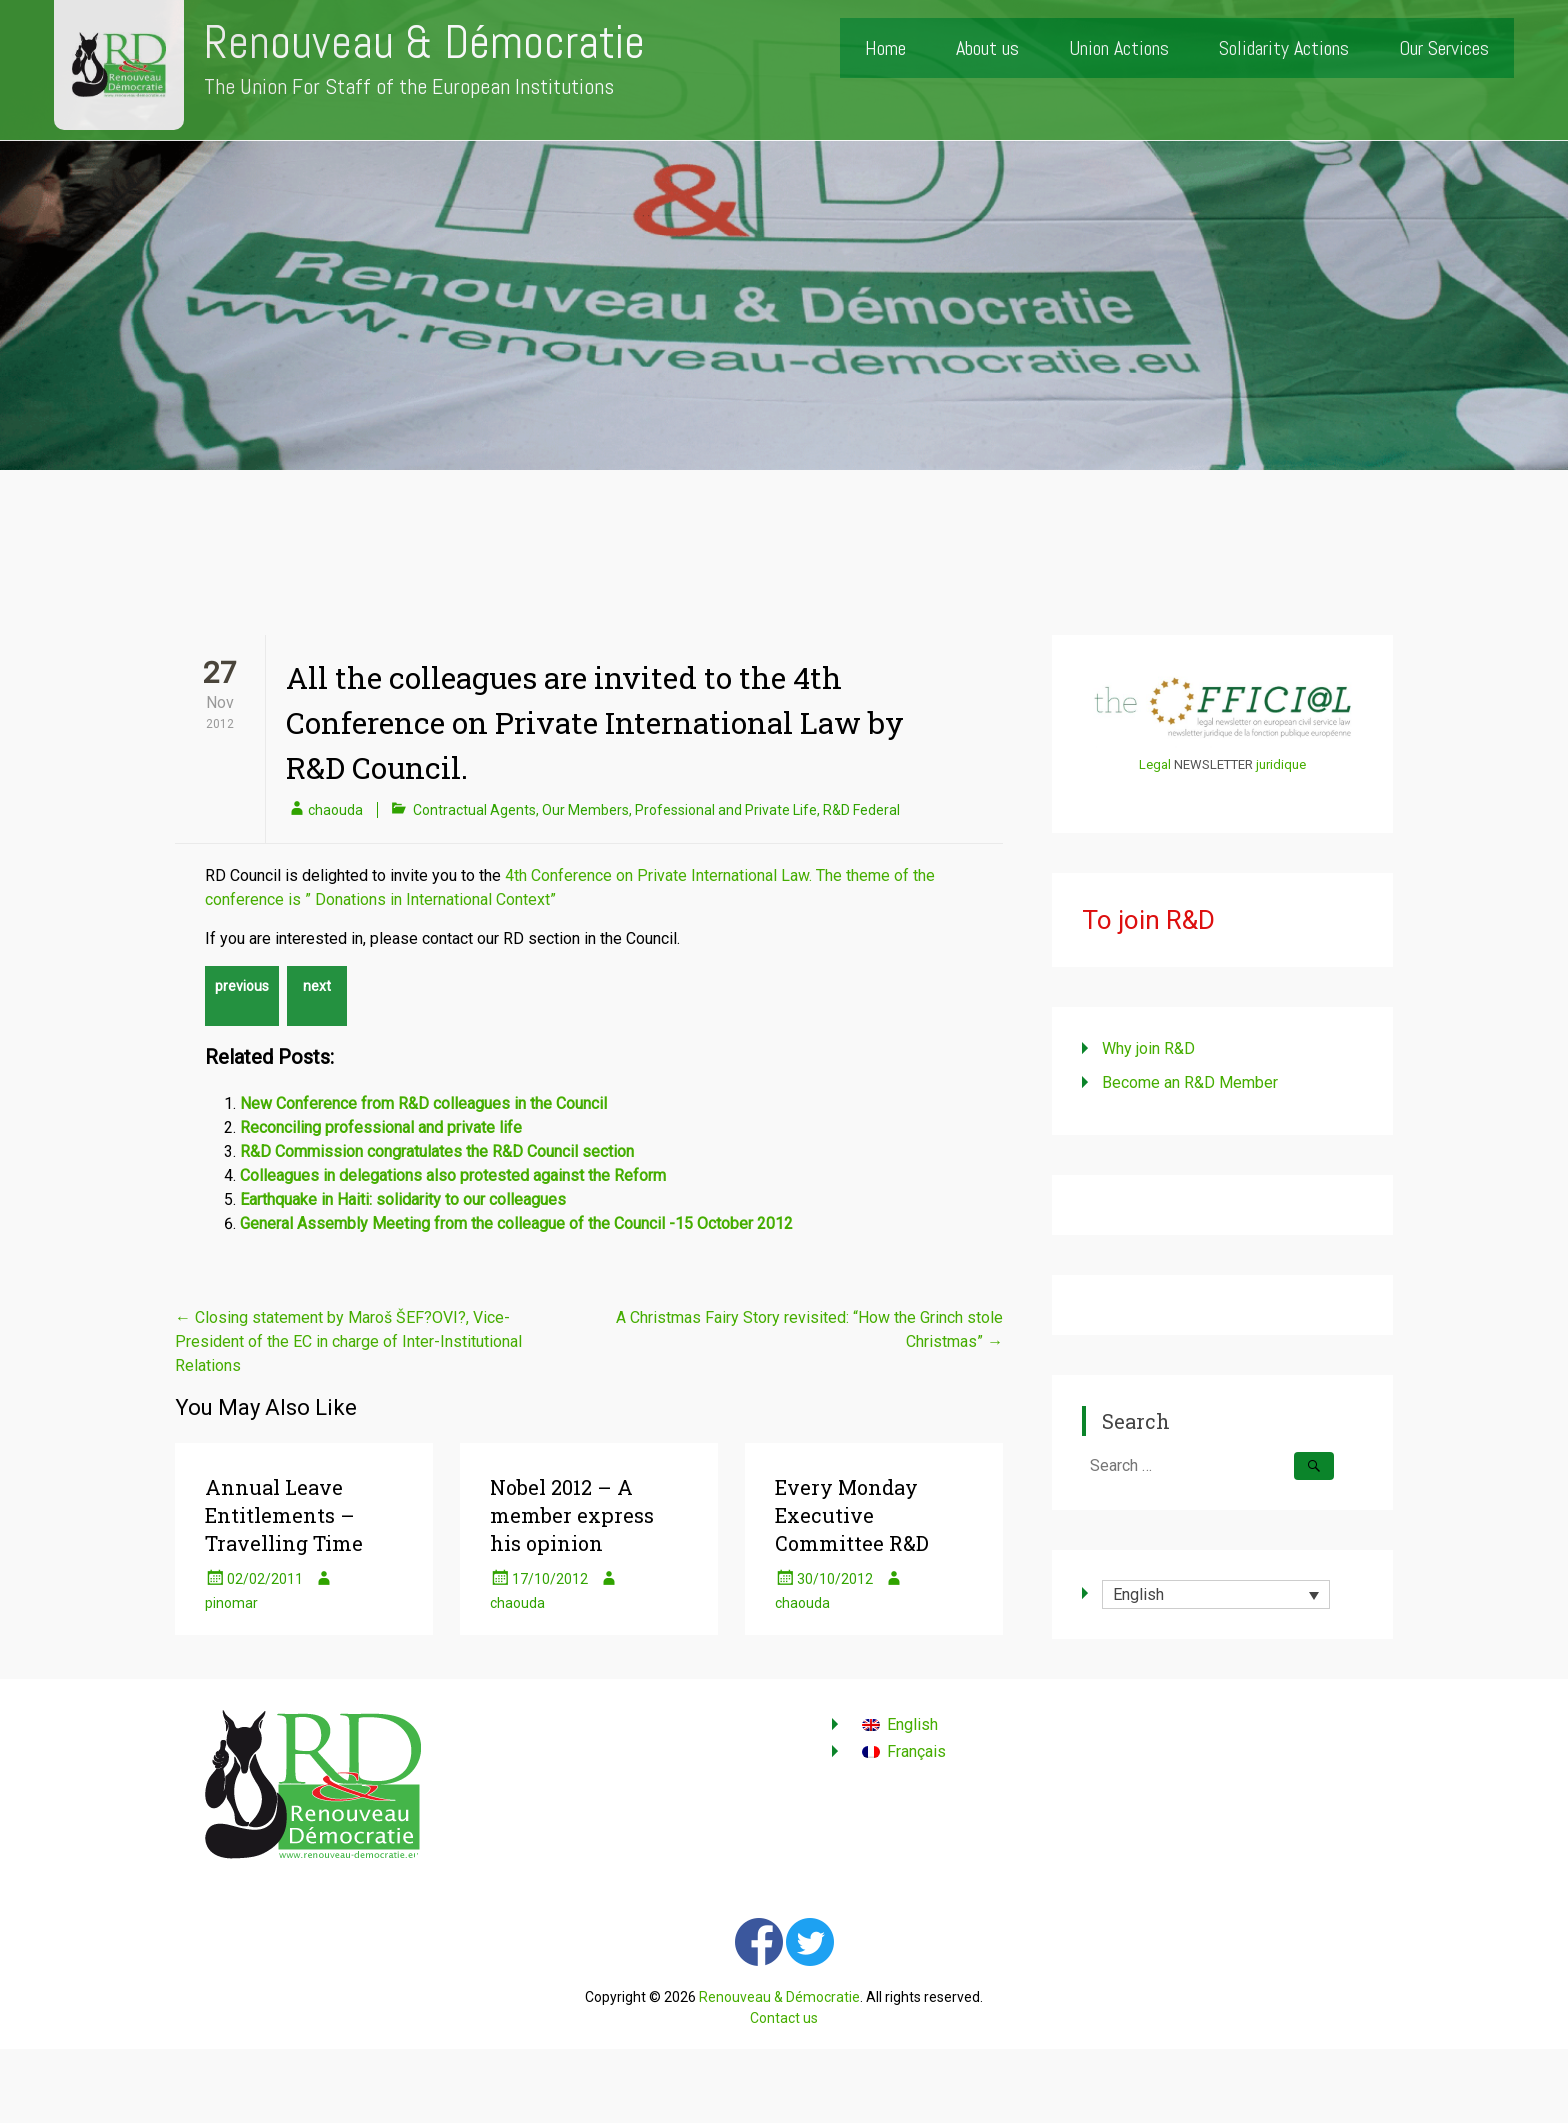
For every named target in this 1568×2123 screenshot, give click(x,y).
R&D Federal (861, 810)
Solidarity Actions (1284, 48)
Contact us (784, 2018)
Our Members (585, 810)
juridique (1281, 764)
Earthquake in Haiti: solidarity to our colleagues (403, 1199)
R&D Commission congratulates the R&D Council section (437, 1151)
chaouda (335, 810)
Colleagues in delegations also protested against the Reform (453, 1175)
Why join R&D (1148, 1048)
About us (987, 48)
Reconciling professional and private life (381, 1127)
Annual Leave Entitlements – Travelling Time (284, 1515)
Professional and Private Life (726, 810)
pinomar (231, 1603)
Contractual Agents (474, 810)
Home (885, 48)
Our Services (1444, 48)
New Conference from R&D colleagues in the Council (423, 1103)
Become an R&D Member (1190, 1082)
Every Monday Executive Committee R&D (852, 1515)
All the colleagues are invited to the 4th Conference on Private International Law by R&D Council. (595, 722)
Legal (1155, 764)
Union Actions (1119, 48)
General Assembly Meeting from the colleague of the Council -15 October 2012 (516, 1223)
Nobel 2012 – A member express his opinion (572, 1515)
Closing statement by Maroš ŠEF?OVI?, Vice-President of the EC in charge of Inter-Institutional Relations (348, 1341)
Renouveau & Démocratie (424, 42)
